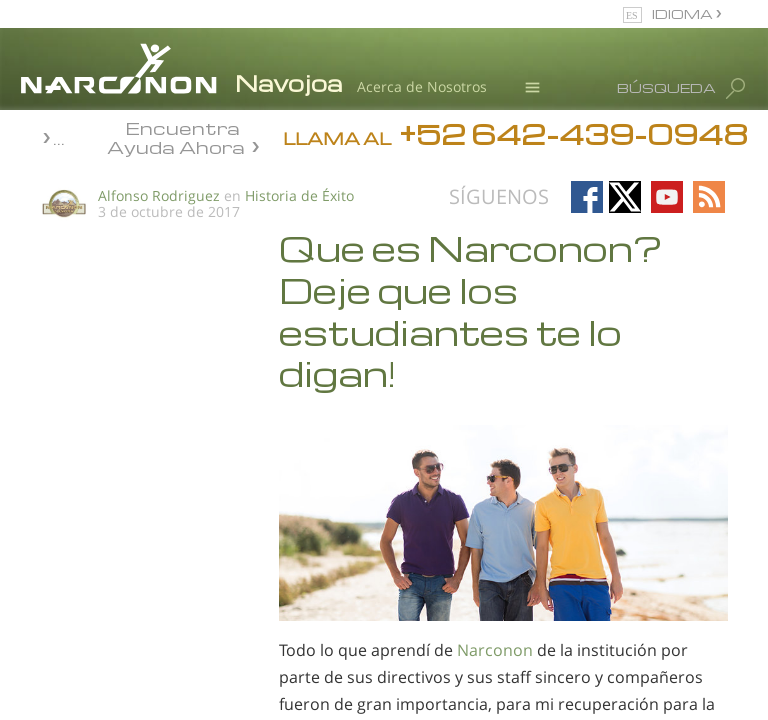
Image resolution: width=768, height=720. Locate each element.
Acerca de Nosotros (422, 86)
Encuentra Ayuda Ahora (176, 136)
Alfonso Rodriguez (159, 195)
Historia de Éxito (299, 195)
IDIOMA (684, 13)
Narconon (495, 650)
